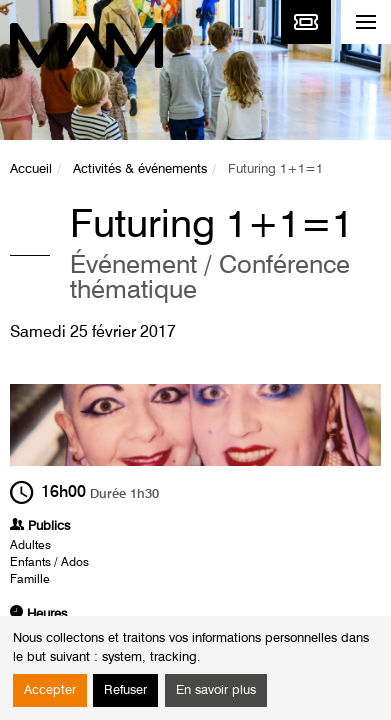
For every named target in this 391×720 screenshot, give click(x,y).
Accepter (50, 690)
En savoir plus (216, 690)
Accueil (31, 169)
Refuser (125, 690)
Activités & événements (140, 169)
